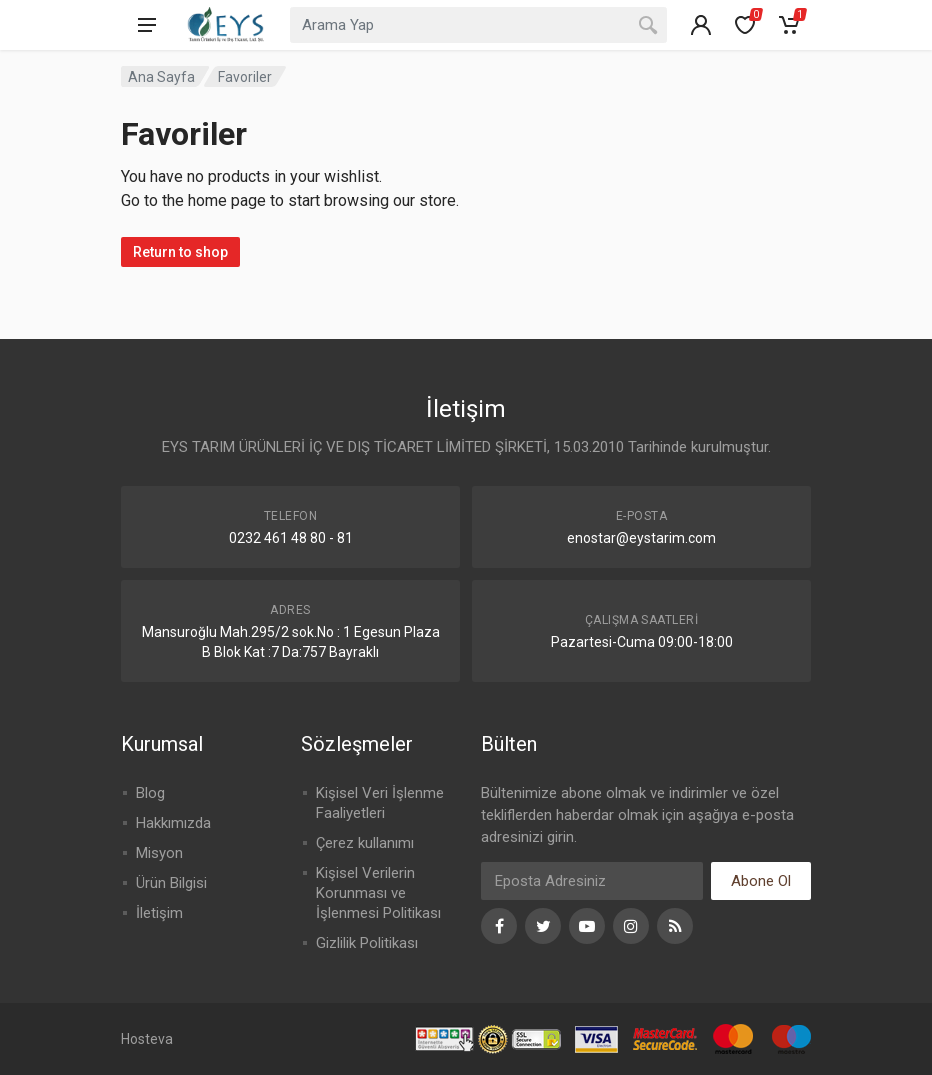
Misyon (159, 853)
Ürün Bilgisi (171, 883)
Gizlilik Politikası (367, 943)
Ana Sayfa (161, 77)
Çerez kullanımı (365, 843)
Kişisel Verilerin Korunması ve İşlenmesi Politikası (378, 893)
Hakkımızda (173, 823)
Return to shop (180, 252)
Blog (150, 793)
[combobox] (478, 25)
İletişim (159, 913)
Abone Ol (761, 881)
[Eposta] (592, 881)
